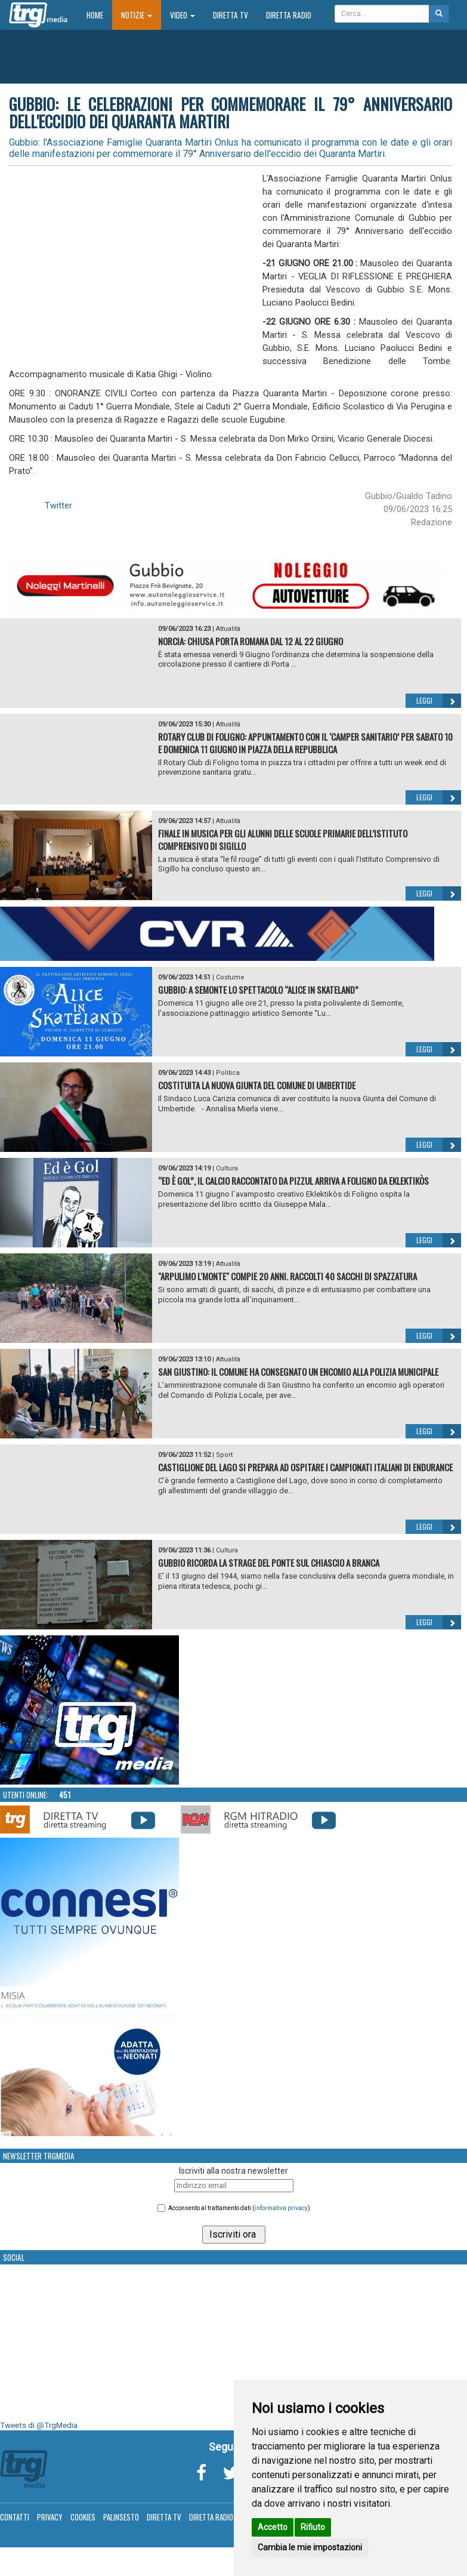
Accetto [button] (272, 2527)
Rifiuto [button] (313, 2527)
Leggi (438, 701)
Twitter (58, 505)
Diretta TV (230, 15)
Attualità (228, 629)
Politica (228, 1073)
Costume (230, 977)
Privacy (50, 2517)
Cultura (227, 1168)
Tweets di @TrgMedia (39, 2425)
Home (99, 14)
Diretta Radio (288, 15)
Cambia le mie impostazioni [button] (310, 2547)
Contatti (14, 2517)
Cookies (82, 2517)
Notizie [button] (136, 15)
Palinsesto (121, 2517)
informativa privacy (281, 2208)
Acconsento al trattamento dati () (239, 2208)
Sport (224, 1455)
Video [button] (182, 15)
